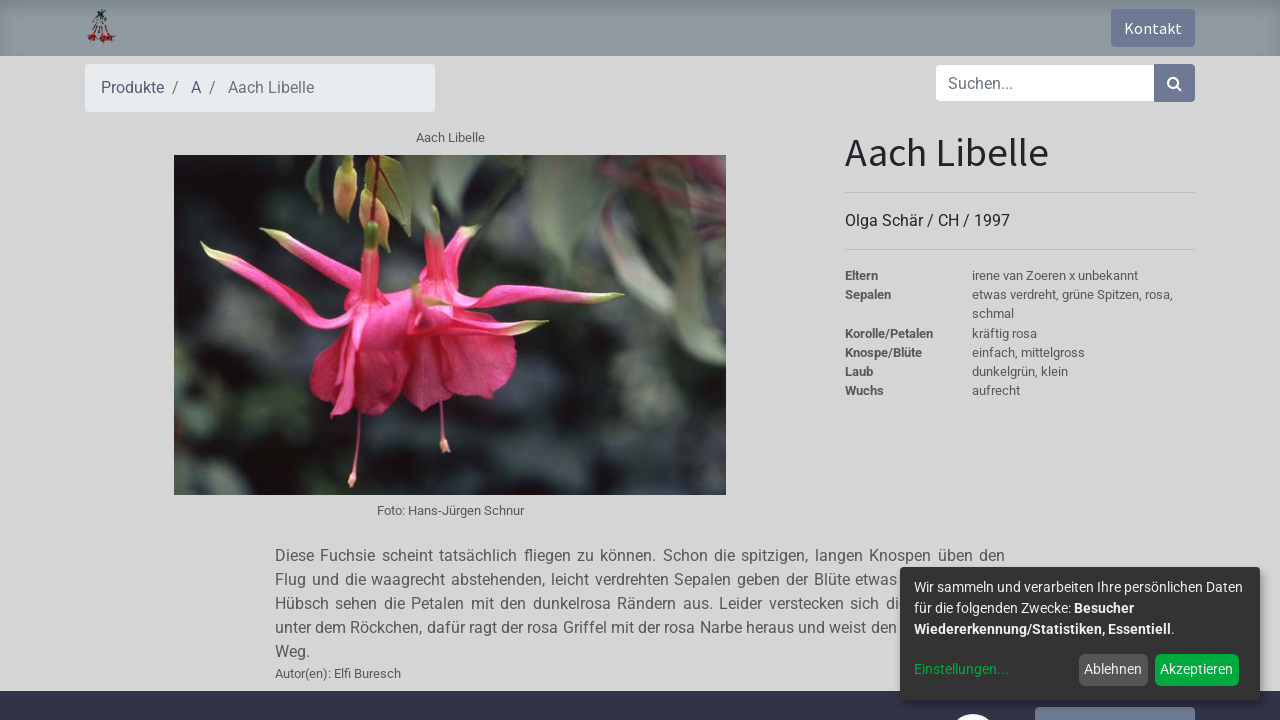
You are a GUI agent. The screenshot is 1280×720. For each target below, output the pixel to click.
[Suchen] (1174, 83)
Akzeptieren (1196, 669)
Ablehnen (1113, 669)
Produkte (132, 87)
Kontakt (1153, 28)
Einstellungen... (961, 669)
